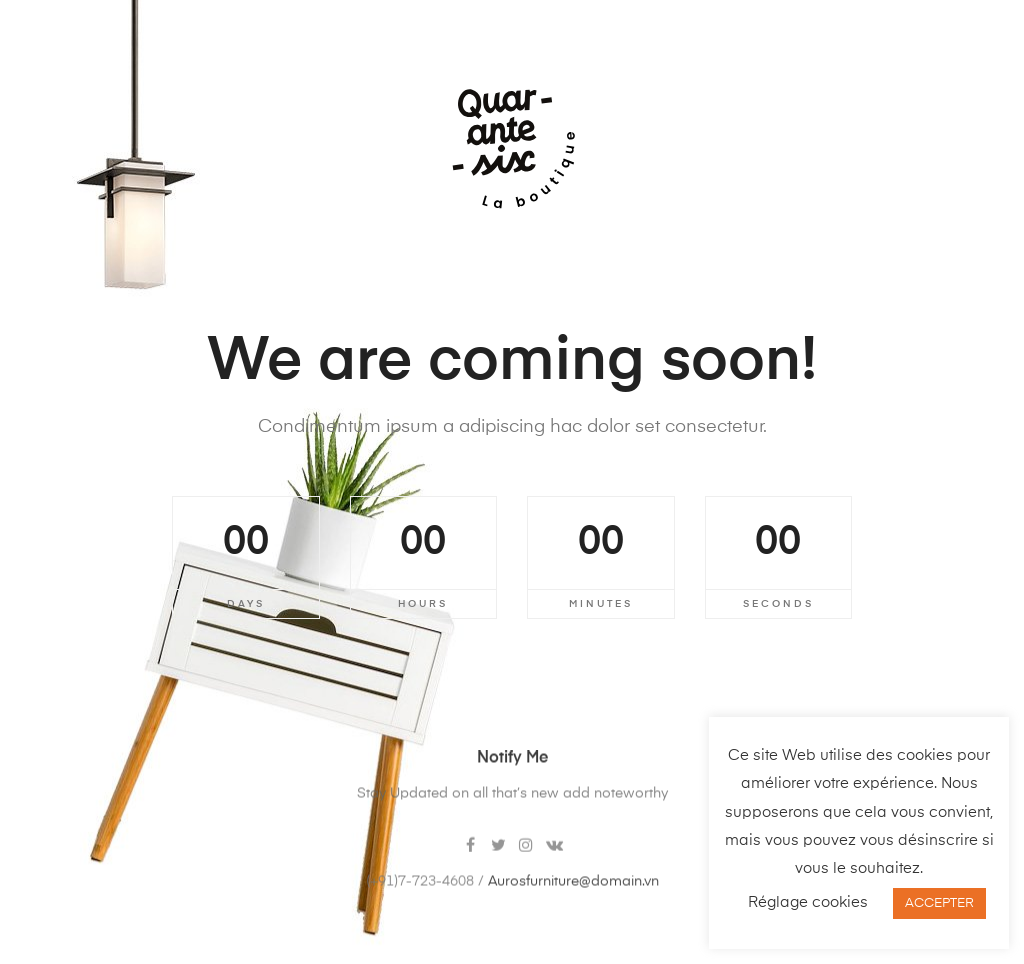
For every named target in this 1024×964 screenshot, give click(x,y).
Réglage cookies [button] (808, 902)
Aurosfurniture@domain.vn (573, 901)
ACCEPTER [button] (939, 903)
